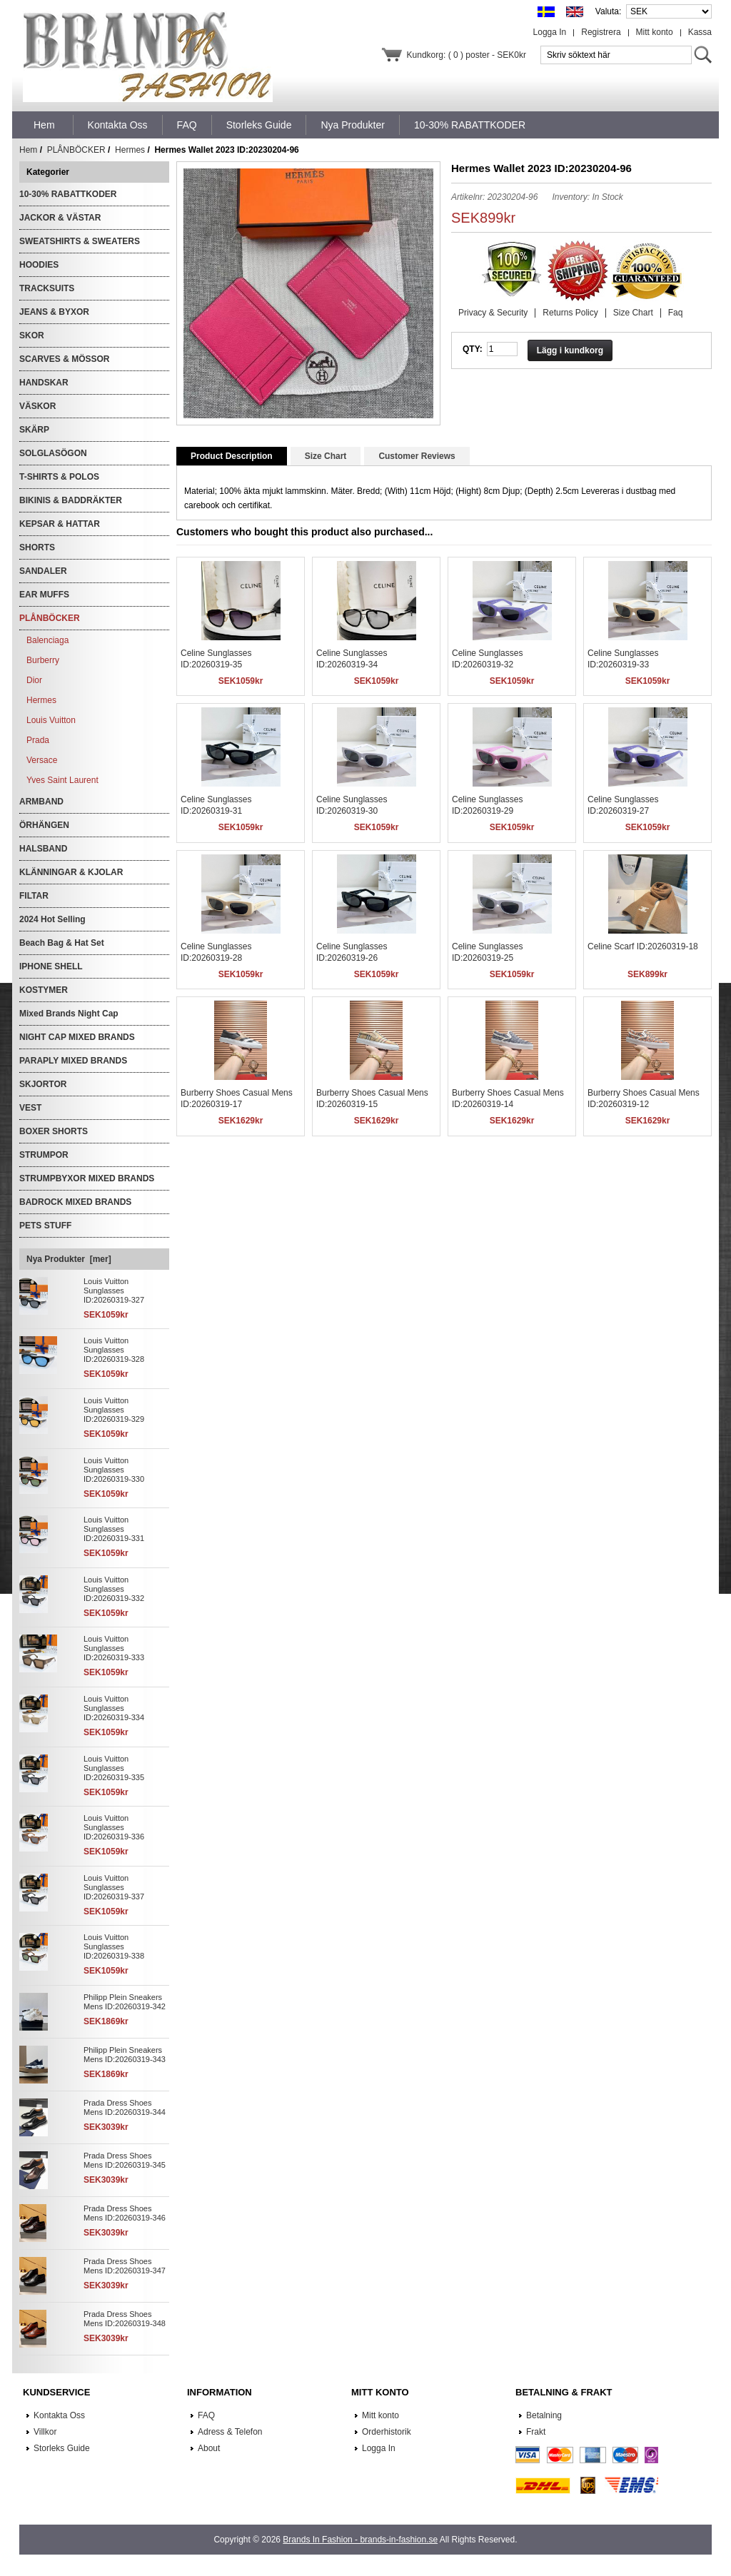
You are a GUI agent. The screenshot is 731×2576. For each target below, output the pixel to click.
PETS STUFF (45, 1226)
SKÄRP (34, 430)
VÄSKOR (37, 406)
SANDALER (43, 571)
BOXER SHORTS (53, 1131)
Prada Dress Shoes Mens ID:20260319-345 (125, 2160)
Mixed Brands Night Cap (69, 1014)
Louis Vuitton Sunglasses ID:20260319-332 (114, 1588)
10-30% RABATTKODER (67, 194)
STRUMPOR (44, 1155)
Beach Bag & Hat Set (61, 943)
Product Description (232, 456)
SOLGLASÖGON (53, 453)
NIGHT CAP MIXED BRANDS (77, 1037)
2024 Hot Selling (52, 919)
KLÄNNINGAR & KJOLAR (71, 872)
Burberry (42, 660)
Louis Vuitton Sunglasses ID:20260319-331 (114, 1528)
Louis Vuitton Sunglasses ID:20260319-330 (114, 1469)
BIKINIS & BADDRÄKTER (70, 500)
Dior (34, 680)
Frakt (535, 2432)
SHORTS (37, 547)
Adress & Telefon (230, 2432)
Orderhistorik (386, 2432)
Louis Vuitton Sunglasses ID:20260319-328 (114, 1349)
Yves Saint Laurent (62, 780)
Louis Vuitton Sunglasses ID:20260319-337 (114, 1887)
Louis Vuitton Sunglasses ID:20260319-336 (114, 1827)
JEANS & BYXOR (54, 312)
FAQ (206, 2415)
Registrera (600, 32)
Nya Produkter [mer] (68, 1259)
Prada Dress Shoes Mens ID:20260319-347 (125, 2266)
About (209, 2448)
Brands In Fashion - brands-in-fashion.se (360, 2540)
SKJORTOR (42, 1084)
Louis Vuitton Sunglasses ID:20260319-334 (114, 1708)
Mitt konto (654, 32)
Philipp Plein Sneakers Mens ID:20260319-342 (125, 2002)
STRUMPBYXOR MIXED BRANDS (86, 1178)
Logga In (550, 32)
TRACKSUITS (46, 288)
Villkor (45, 2432)
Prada (37, 740)
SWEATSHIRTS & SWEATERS (79, 241)
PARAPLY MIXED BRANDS (73, 1061)
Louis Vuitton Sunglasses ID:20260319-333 (114, 1648)
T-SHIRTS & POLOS (59, 477)
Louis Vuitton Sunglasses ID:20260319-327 (114, 1290)
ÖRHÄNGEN (44, 825)
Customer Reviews (416, 456)
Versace (41, 760)
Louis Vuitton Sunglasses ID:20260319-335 (114, 1768)
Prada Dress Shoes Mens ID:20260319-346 (125, 2213)
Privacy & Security (493, 313)
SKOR (31, 335)
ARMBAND (41, 802)
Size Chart (633, 313)
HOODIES (39, 265)
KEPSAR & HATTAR (59, 524)
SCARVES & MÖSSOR (64, 359)
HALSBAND (43, 849)
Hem (44, 125)
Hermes (130, 150)
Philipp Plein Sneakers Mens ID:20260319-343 (125, 2055)
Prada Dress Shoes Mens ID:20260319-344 (125, 2107)
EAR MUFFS (44, 595)
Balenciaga (47, 640)
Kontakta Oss (59, 2415)
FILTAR (34, 896)
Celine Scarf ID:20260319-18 (643, 946)
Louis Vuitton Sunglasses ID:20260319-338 (114, 1946)
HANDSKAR (44, 383)
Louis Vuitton (51, 720)
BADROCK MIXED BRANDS (75, 1202)
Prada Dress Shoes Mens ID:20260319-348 (125, 2319)
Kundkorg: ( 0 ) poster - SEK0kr (466, 55)
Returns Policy (570, 313)
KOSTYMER (43, 990)
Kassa (700, 32)
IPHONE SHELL (51, 966)
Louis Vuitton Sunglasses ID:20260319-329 (114, 1409)
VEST (30, 1108)
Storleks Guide (62, 2448)
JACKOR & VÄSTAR (60, 218)
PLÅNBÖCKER (76, 150)
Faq (675, 313)
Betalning (544, 2415)
